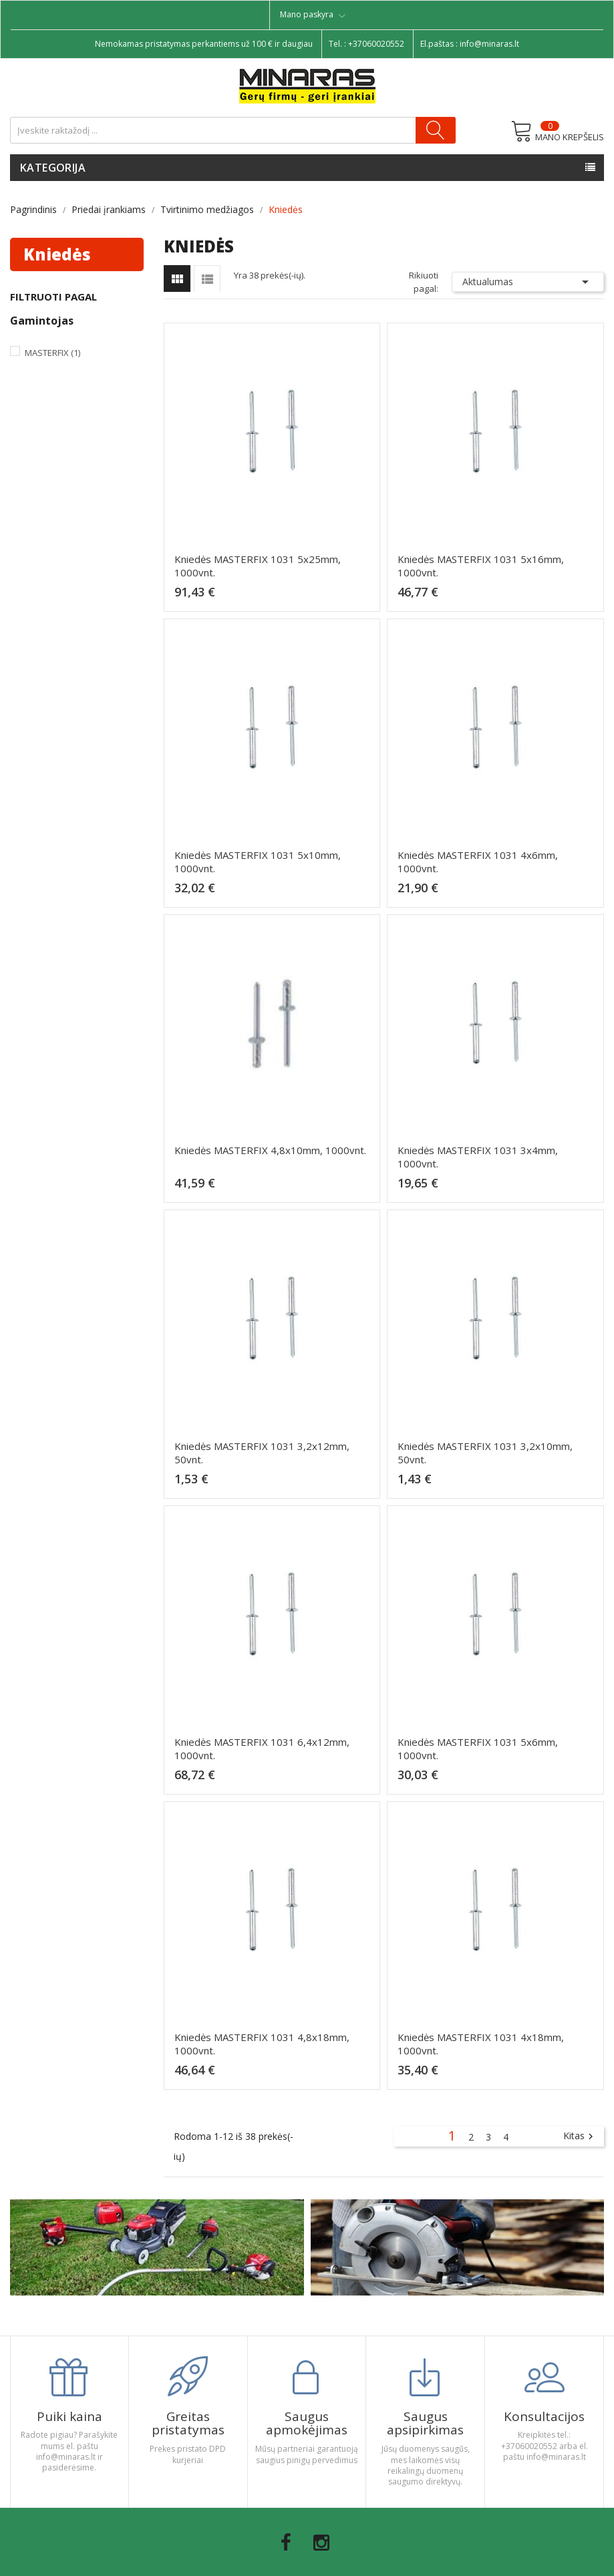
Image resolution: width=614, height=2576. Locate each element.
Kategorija (53, 167)
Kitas (580, 2137)
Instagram (321, 2542)
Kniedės (57, 254)
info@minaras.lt (489, 43)
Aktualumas (527, 282)
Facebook (286, 2542)
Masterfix (52, 353)
